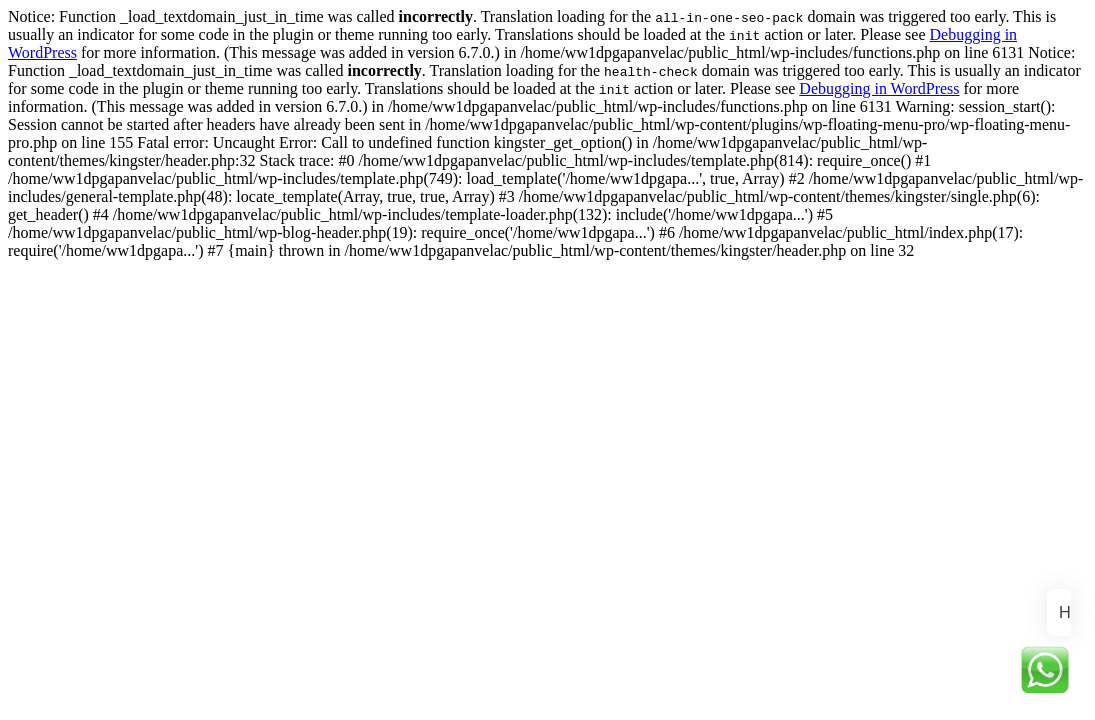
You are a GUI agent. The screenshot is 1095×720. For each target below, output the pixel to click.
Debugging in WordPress (879, 88)
